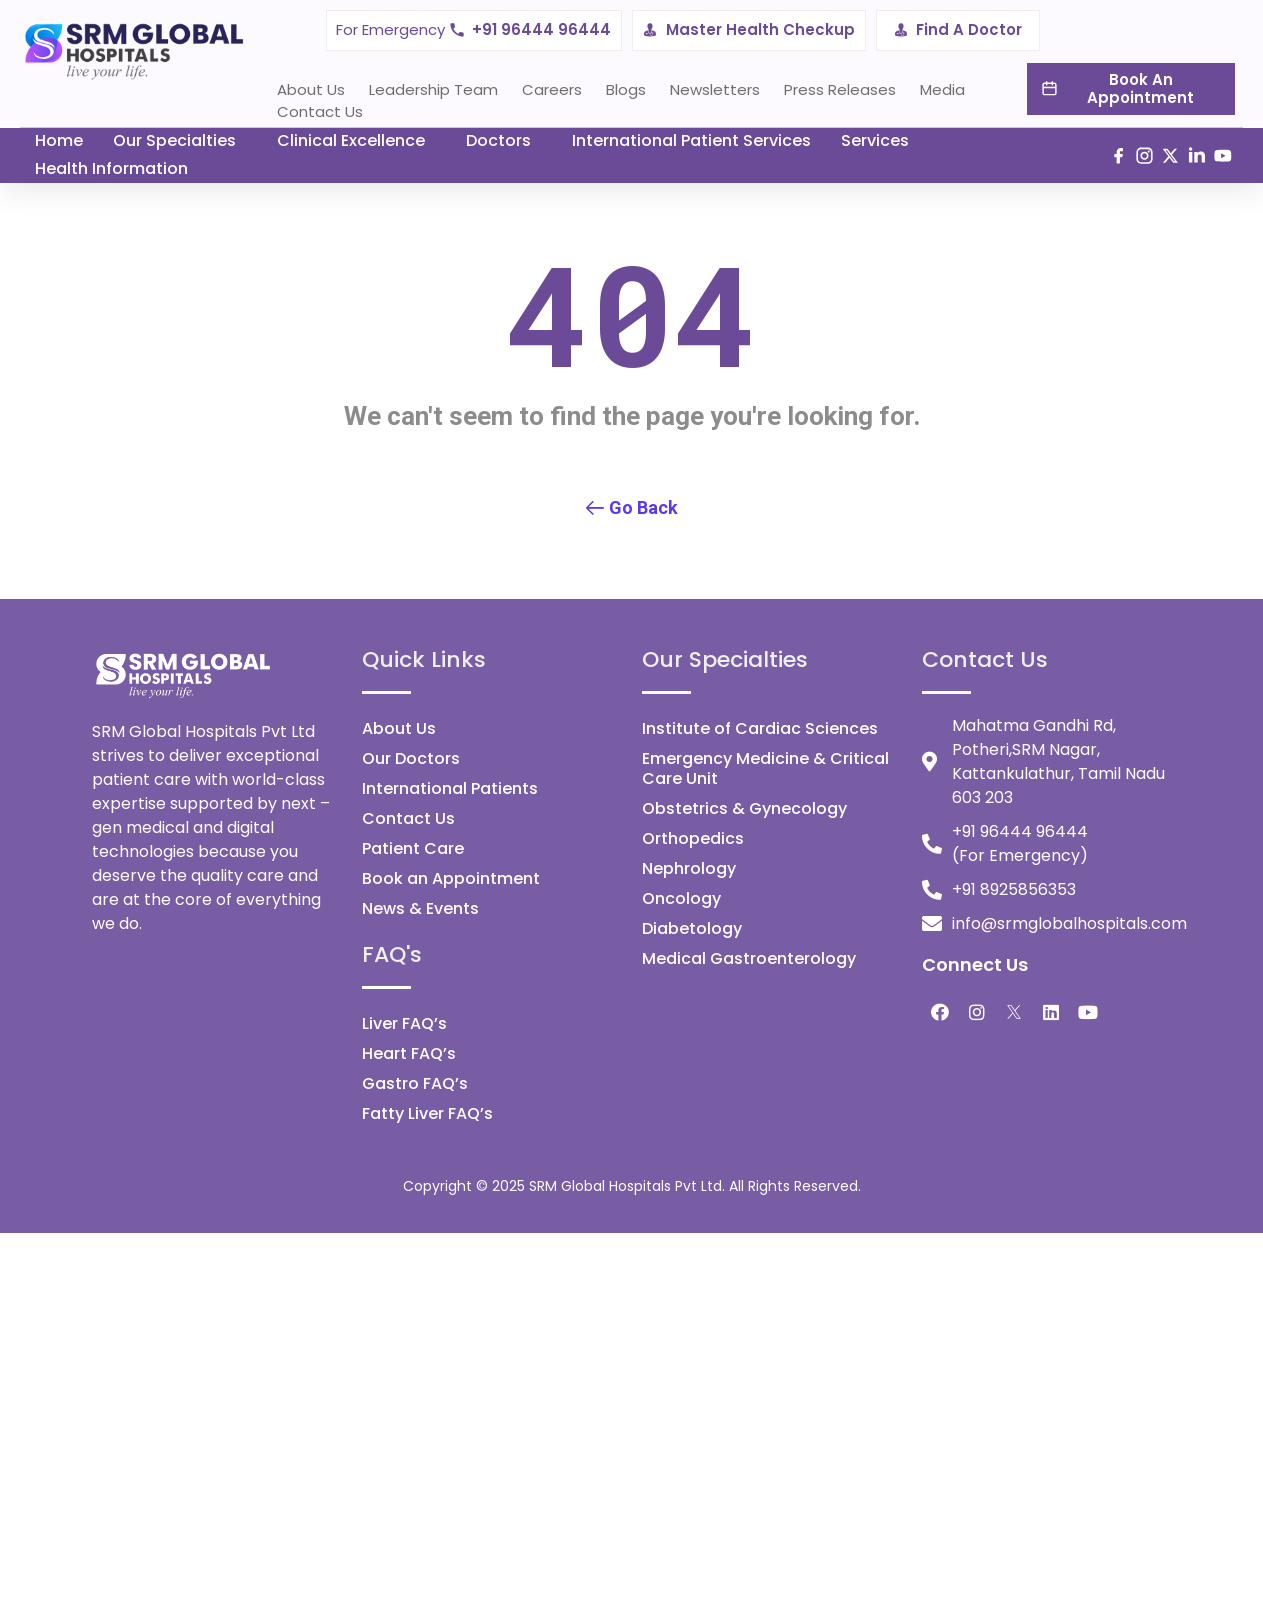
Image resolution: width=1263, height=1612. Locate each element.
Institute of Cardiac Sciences (760, 728)
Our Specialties (174, 140)
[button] (632, 509)
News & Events (420, 908)
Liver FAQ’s (404, 1023)
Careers (552, 89)
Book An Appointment (1140, 88)
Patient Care (413, 848)
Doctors (498, 140)
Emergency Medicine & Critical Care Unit (765, 768)
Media (942, 89)
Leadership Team (433, 89)
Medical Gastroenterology (749, 958)
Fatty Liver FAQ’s (427, 1113)
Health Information (111, 168)
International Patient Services (691, 140)
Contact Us (320, 111)
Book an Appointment (451, 878)
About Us (311, 89)
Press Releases (840, 89)
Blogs (626, 89)
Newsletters (715, 89)
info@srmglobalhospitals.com (1069, 923)
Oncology (681, 898)
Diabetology (692, 928)
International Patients (450, 788)
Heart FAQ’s (409, 1053)
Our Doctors (411, 758)
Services (875, 140)
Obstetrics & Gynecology (744, 808)
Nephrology (689, 868)
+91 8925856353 (1014, 889)
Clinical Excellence (351, 140)
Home (59, 140)
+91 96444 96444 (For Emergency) (1020, 843)
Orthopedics (693, 838)
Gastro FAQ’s (415, 1083)
